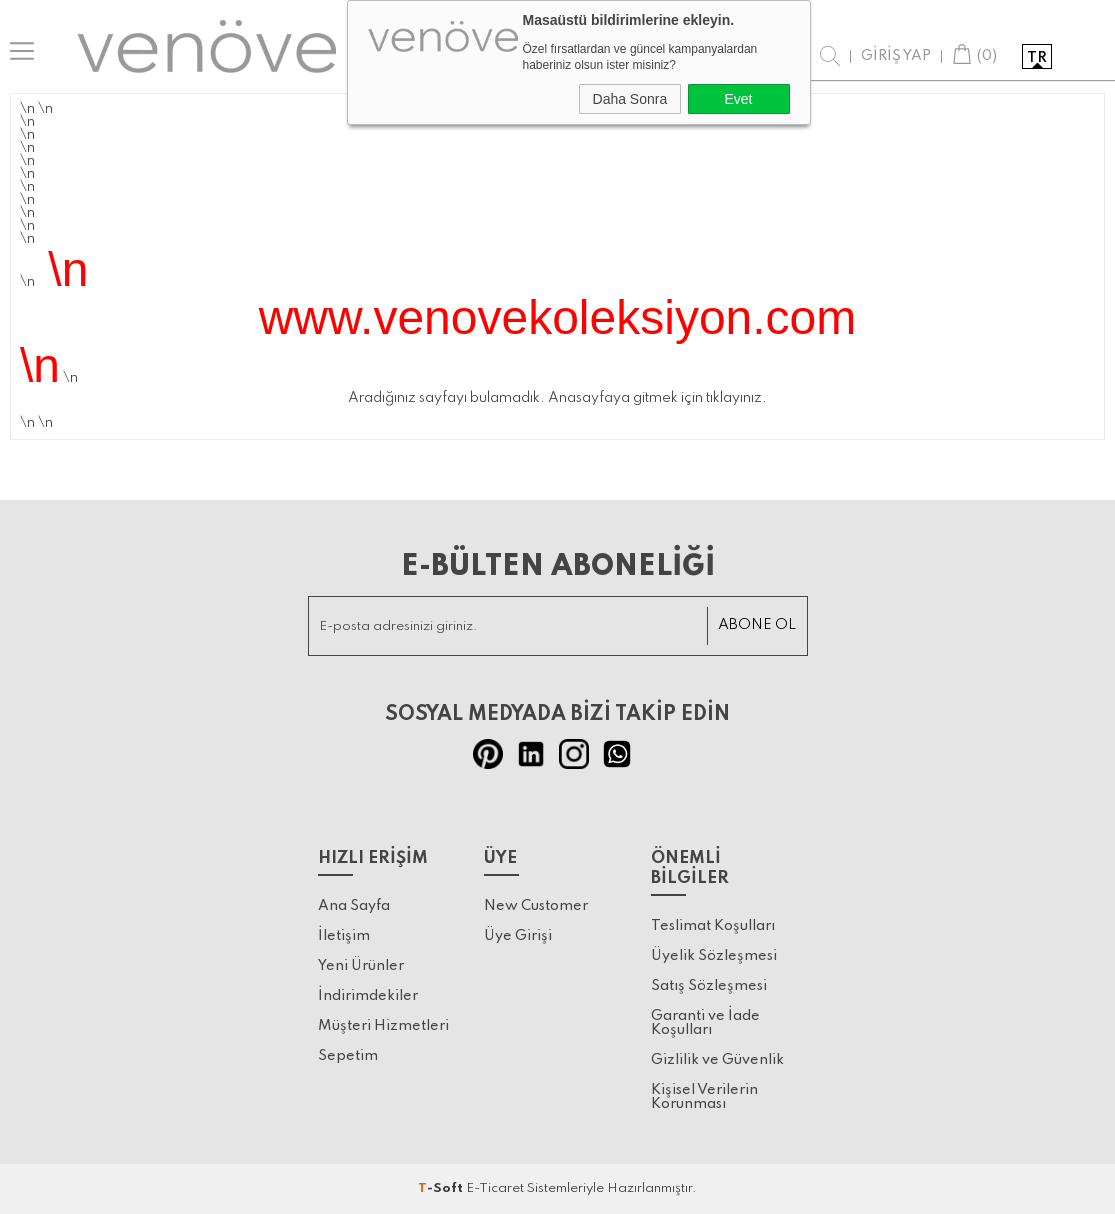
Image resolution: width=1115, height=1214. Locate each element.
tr (1037, 58)
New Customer (536, 906)
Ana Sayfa (354, 906)
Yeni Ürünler (361, 966)
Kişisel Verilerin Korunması (704, 1097)
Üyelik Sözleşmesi (714, 956)
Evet (738, 99)
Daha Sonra (630, 99)
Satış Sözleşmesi (709, 986)
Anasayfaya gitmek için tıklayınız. (657, 398)
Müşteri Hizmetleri (383, 1026)
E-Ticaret (495, 1188)
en (1077, 58)
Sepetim (348, 1056)
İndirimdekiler (368, 996)
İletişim (344, 936)
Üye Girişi (518, 936)
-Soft (442, 1188)
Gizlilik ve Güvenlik (717, 1060)
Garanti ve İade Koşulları (705, 1023)
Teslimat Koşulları (713, 926)
